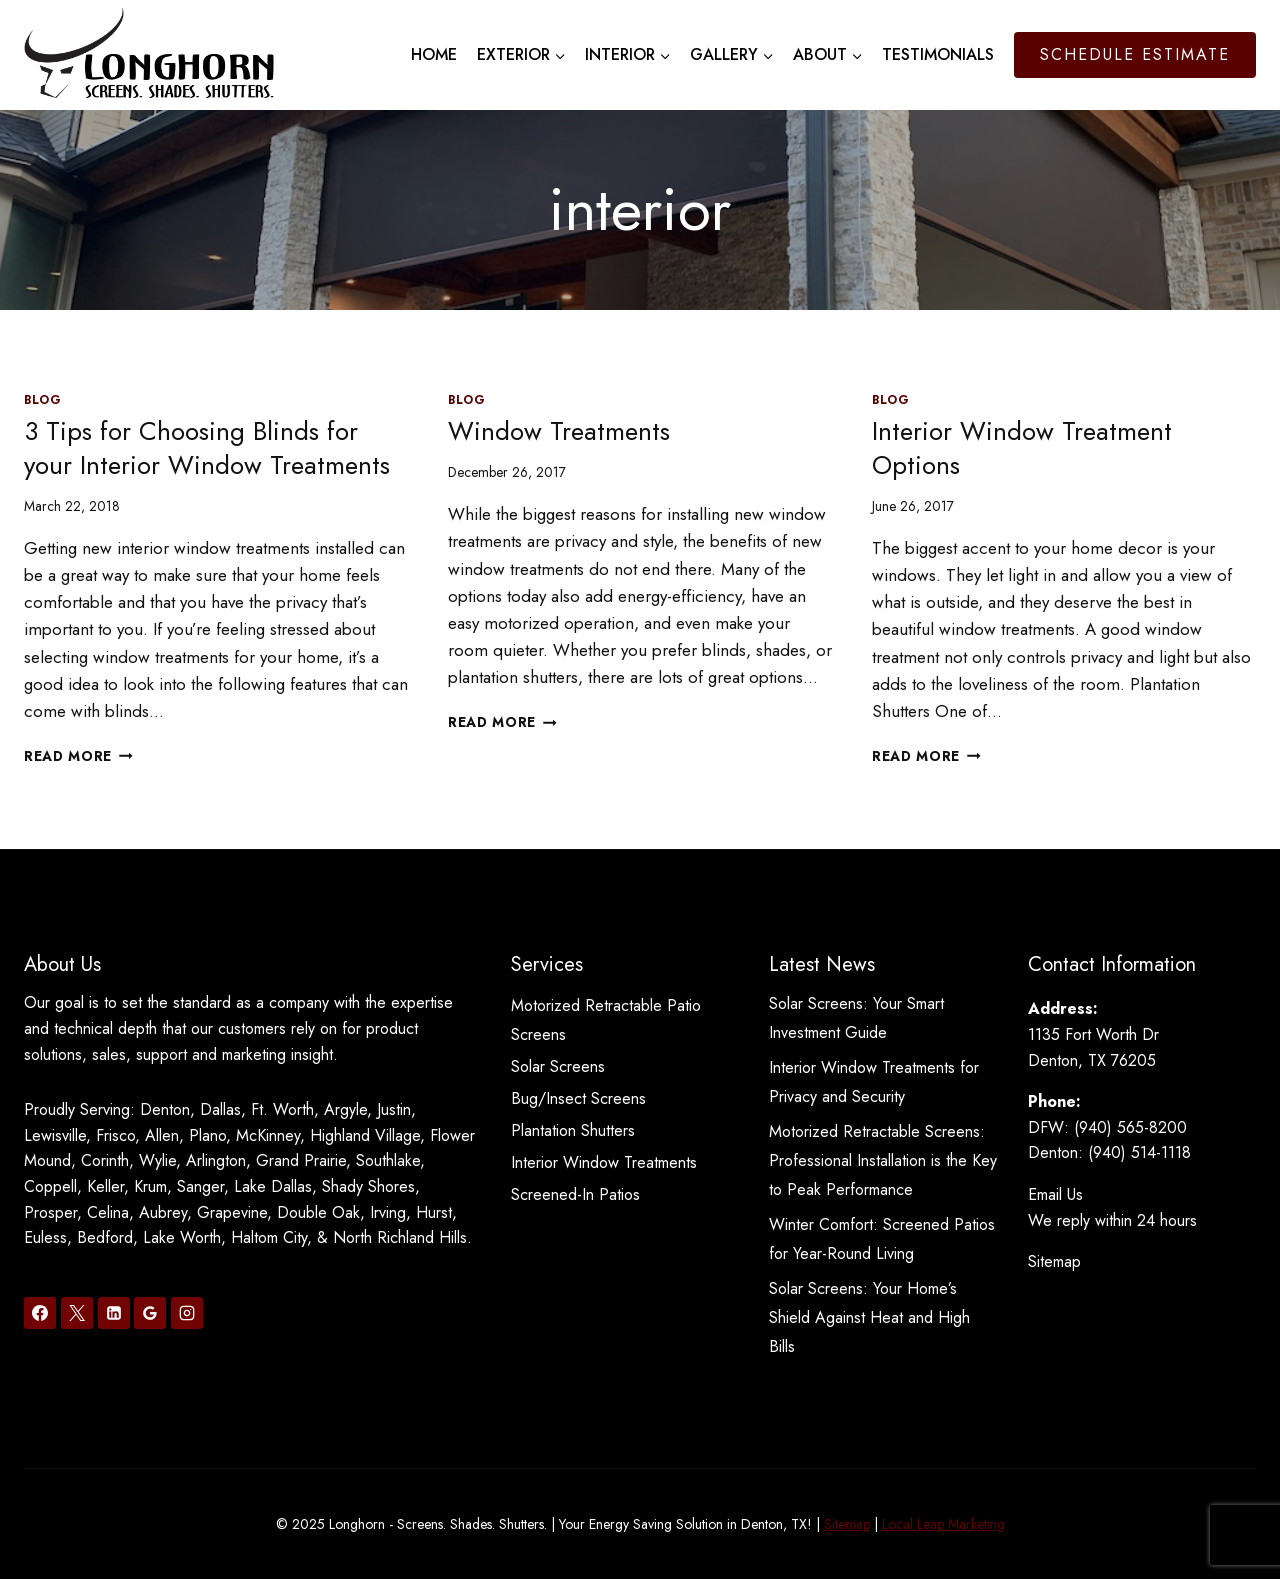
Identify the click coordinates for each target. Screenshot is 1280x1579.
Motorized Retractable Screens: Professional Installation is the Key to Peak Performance (883, 1160)
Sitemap (1054, 1261)
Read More (78, 756)
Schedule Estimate (1135, 54)
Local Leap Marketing (943, 1524)
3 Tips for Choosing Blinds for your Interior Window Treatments (207, 448)
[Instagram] (187, 1313)
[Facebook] (40, 1313)
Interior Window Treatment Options (1022, 448)
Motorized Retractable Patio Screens (606, 1020)
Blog (42, 399)
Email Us (1055, 1194)
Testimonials (938, 54)
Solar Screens (558, 1066)
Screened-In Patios (575, 1194)
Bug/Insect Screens (578, 1098)
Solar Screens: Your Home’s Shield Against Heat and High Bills (869, 1317)
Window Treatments (559, 431)
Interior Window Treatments (604, 1162)
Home (434, 54)
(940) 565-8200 (1130, 1127)
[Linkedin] (114, 1313)
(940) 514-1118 (1139, 1152)
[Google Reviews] (150, 1313)
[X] (77, 1313)
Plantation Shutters (573, 1130)
